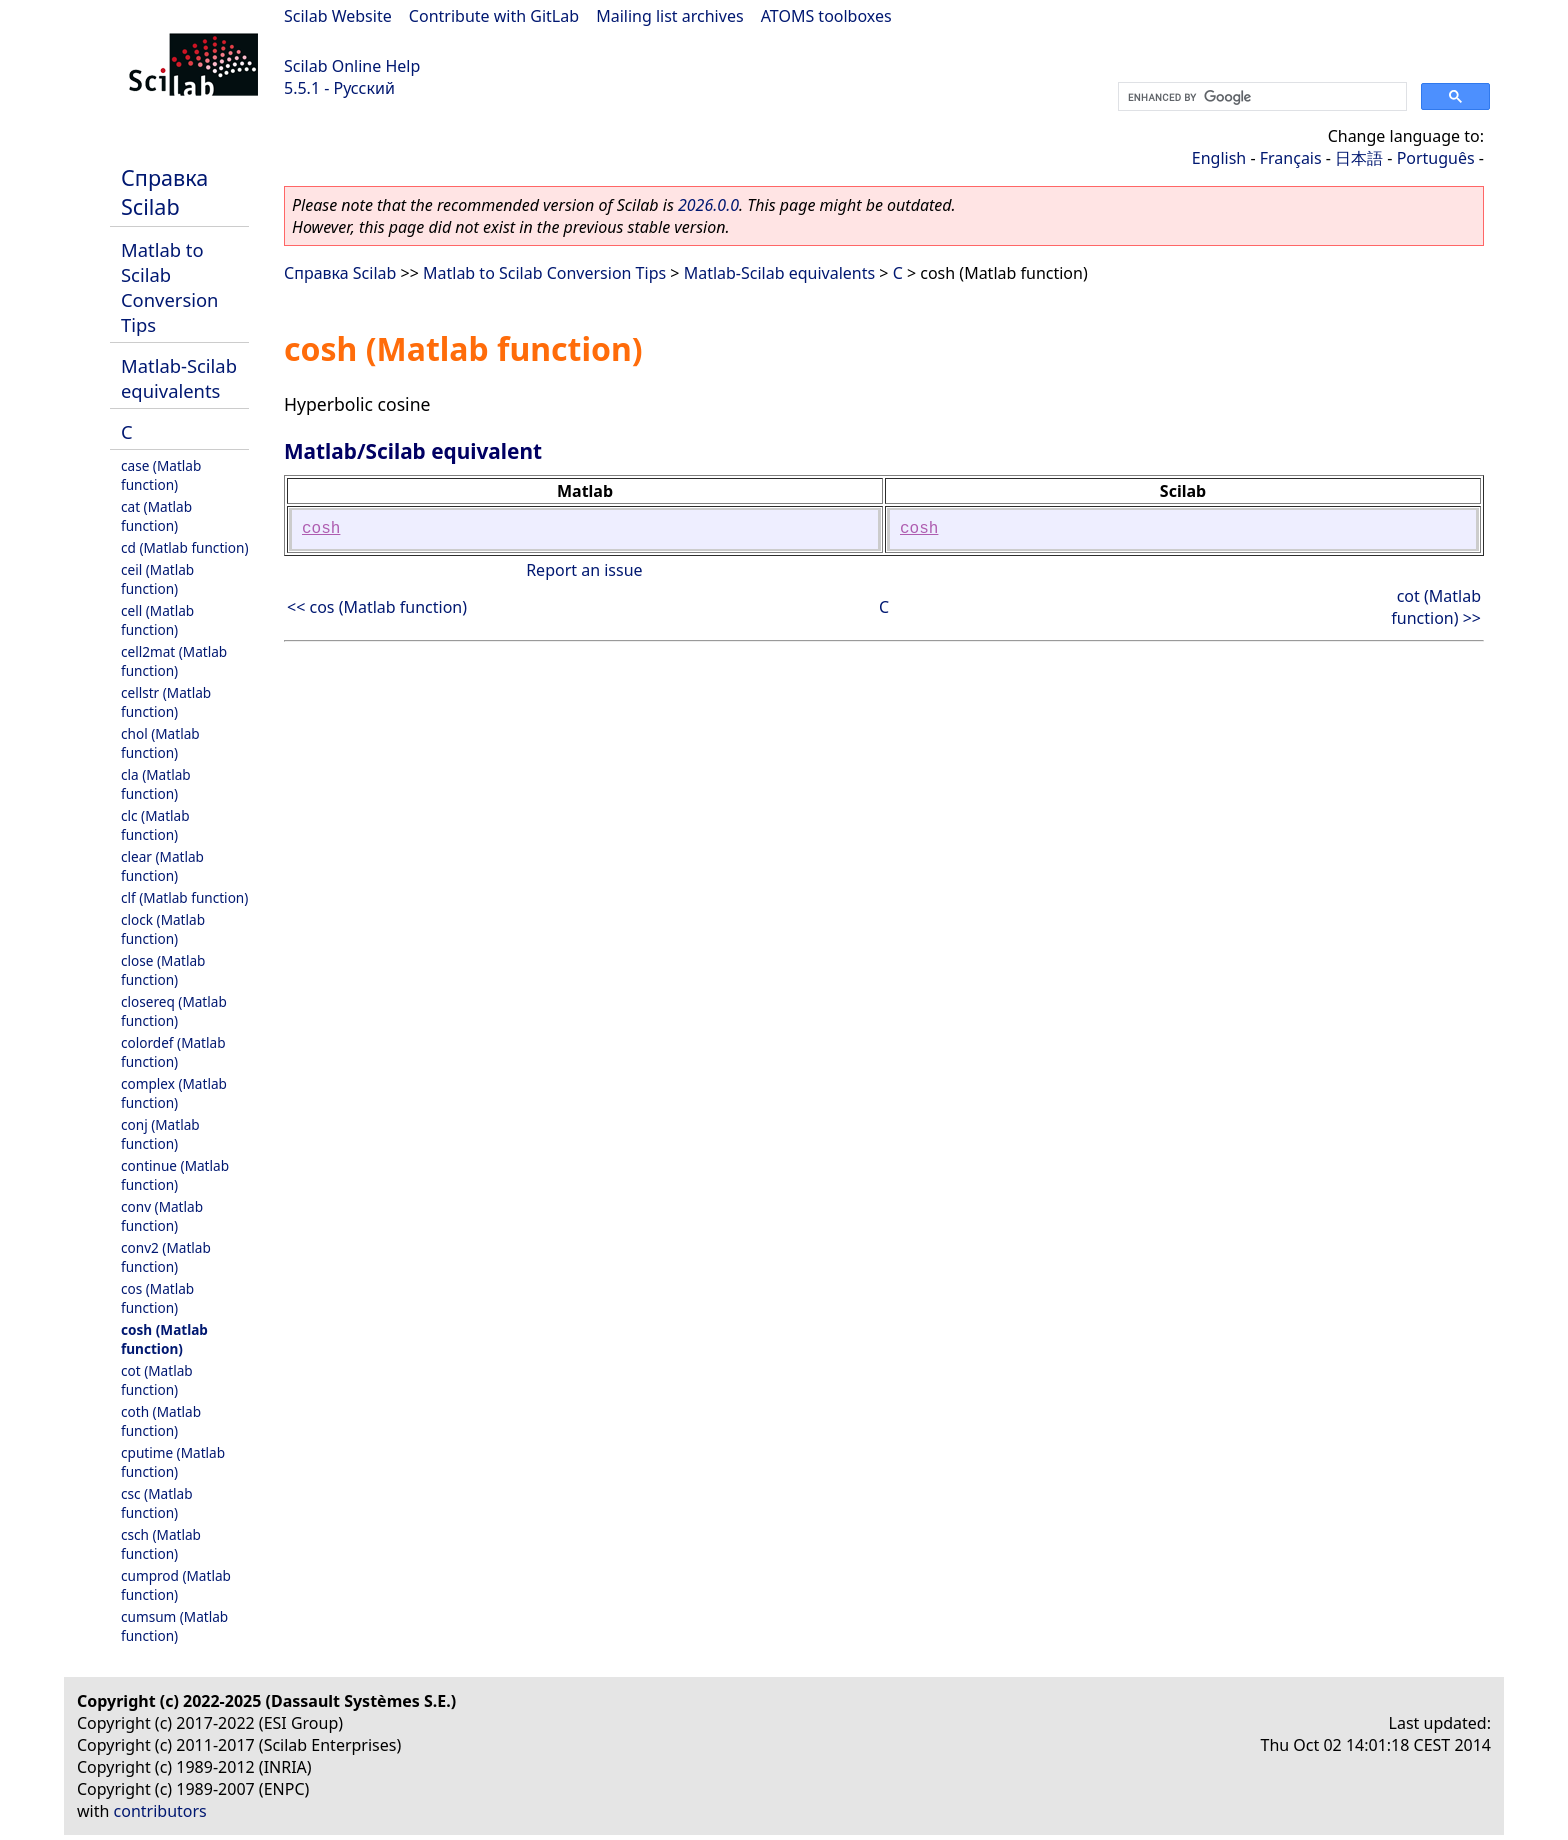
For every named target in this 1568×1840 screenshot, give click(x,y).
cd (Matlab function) (185, 547)
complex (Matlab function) (174, 1093)
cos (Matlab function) (157, 1298)
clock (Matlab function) (163, 929)
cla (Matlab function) (156, 784)
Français (1291, 158)
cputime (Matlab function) (173, 1462)
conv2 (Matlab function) (166, 1257)
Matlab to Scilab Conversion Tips (169, 287)
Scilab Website (338, 16)
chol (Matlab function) (160, 743)
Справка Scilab (164, 192)
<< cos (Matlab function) (377, 607)
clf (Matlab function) (184, 897)
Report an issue (584, 570)
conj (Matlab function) (160, 1134)
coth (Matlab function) (161, 1421)
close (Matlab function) (163, 970)
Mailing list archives (669, 16)
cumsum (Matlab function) (174, 1626)
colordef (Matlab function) (173, 1052)
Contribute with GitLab (494, 16)
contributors (160, 1811)
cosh (321, 529)
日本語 (1359, 158)
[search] (1260, 97)
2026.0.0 (708, 205)
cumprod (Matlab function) (176, 1585)
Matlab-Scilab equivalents (179, 378)
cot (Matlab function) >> (1436, 607)
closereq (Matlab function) (174, 1011)
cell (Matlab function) (157, 620)
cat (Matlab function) (156, 516)
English (1219, 158)
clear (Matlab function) (162, 866)
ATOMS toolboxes (826, 16)
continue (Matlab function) (175, 1175)
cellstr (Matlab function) (166, 702)
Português (1436, 158)
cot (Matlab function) (157, 1380)
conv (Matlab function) (162, 1216)
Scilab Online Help (352, 66)
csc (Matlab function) (157, 1503)
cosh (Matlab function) (164, 1339)
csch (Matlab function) (161, 1544)
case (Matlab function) (161, 475)
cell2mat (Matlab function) (174, 661)
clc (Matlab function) (155, 825)
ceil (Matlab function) (157, 579)
